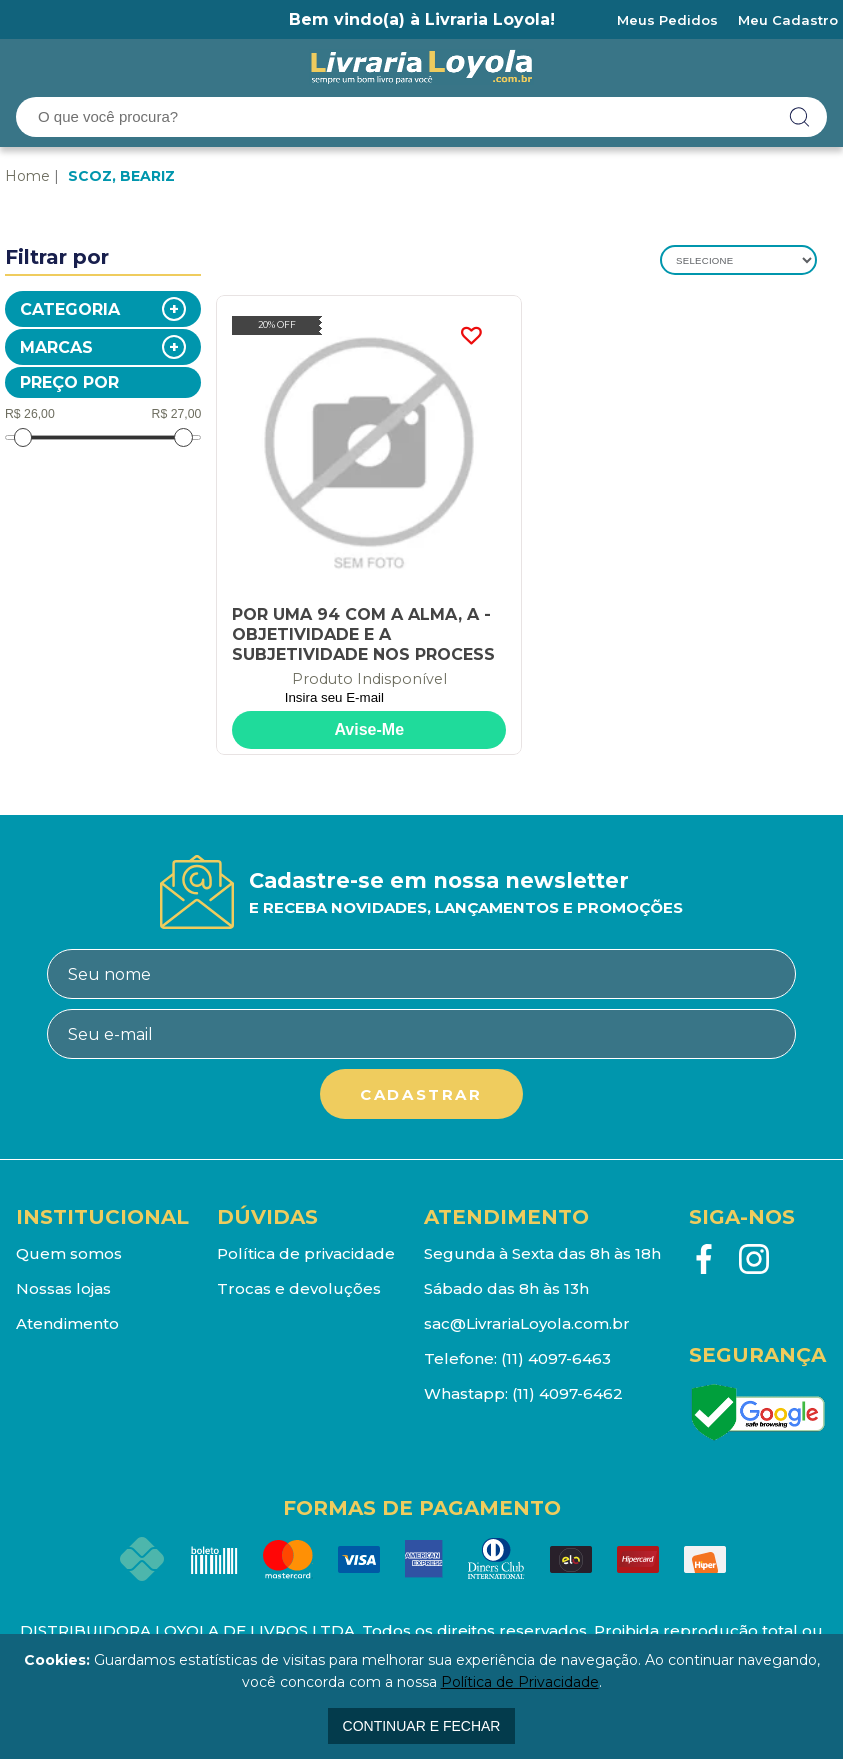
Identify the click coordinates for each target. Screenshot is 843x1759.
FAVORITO (471, 336)
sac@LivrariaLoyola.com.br (527, 1323)
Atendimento (67, 1323)
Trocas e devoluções (299, 1288)
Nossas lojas (63, 1288)
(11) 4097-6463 (556, 1358)
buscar (800, 117)
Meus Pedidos (667, 20)
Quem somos (69, 1253)
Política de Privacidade (520, 1682)
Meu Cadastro (788, 20)
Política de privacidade (306, 1253)
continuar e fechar (422, 1726)
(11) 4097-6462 (567, 1393)
